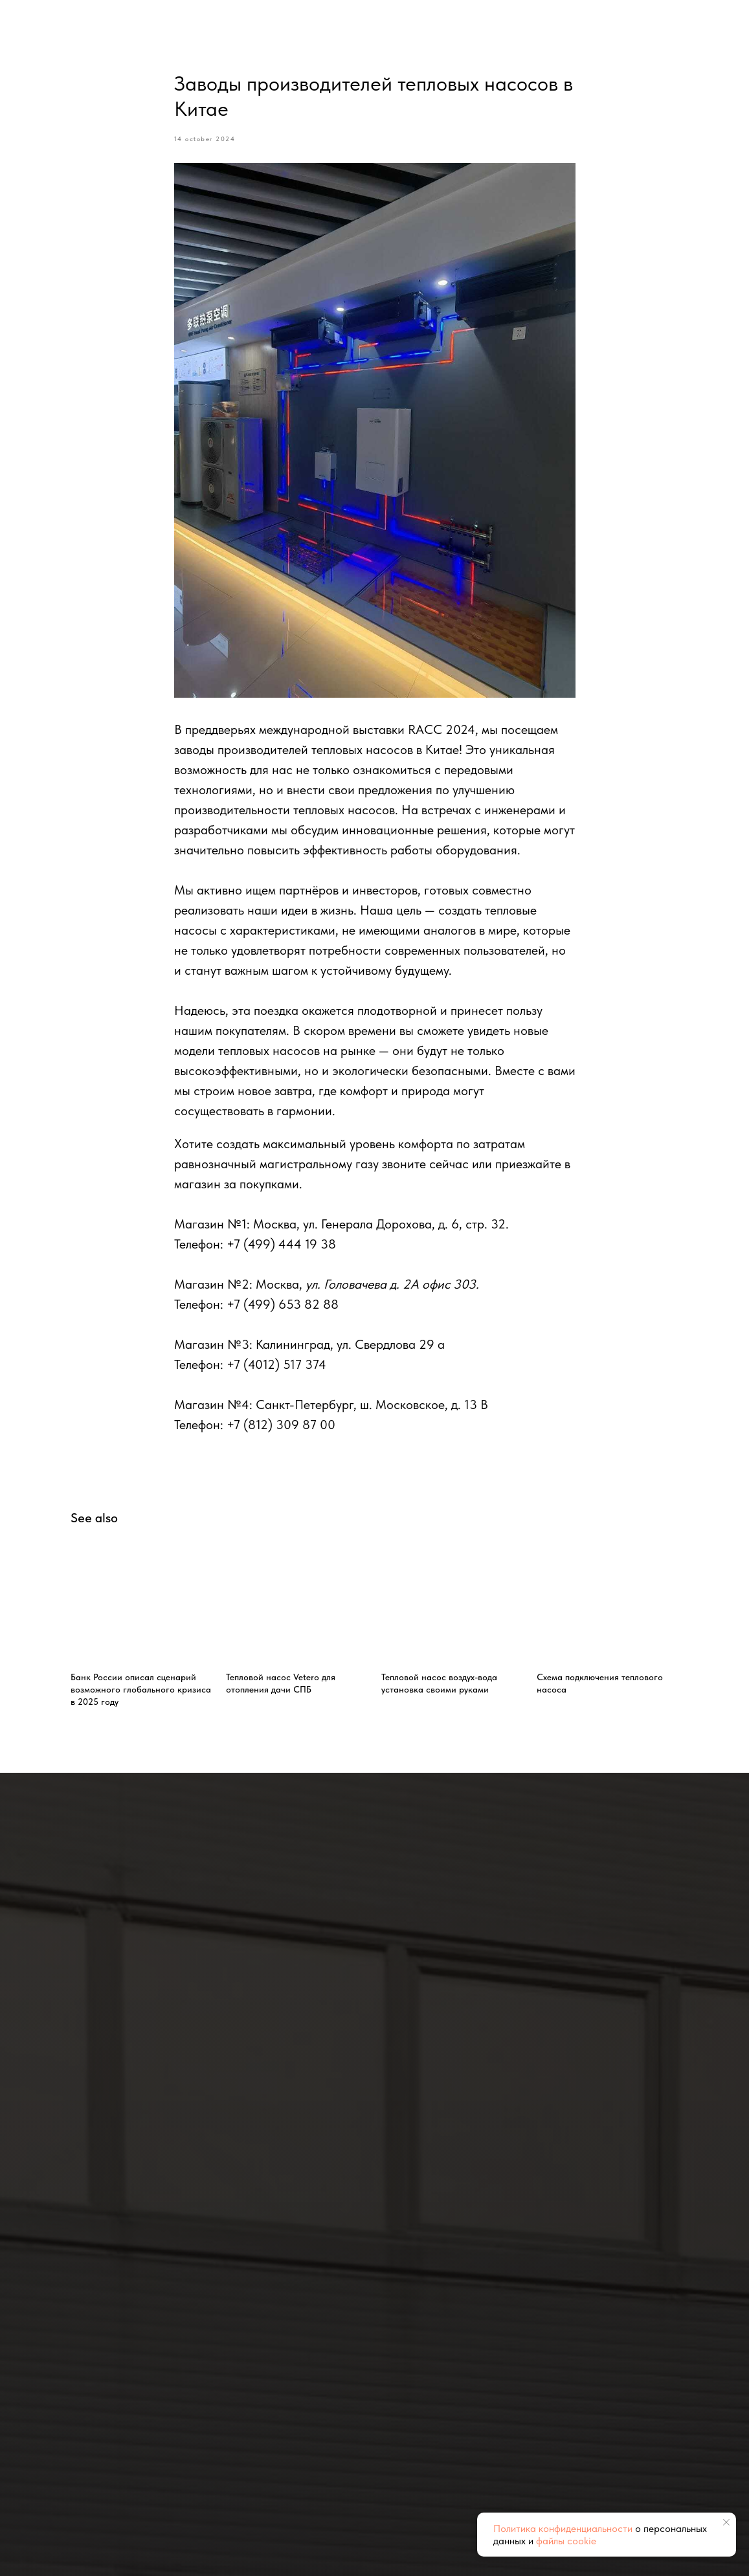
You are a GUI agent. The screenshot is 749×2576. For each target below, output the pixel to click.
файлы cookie (566, 2541)
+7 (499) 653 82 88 (283, 1304)
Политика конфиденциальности (562, 2528)
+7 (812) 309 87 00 (281, 1424)
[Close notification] (726, 2522)
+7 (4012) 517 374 (276, 1364)
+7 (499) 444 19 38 (281, 1244)
